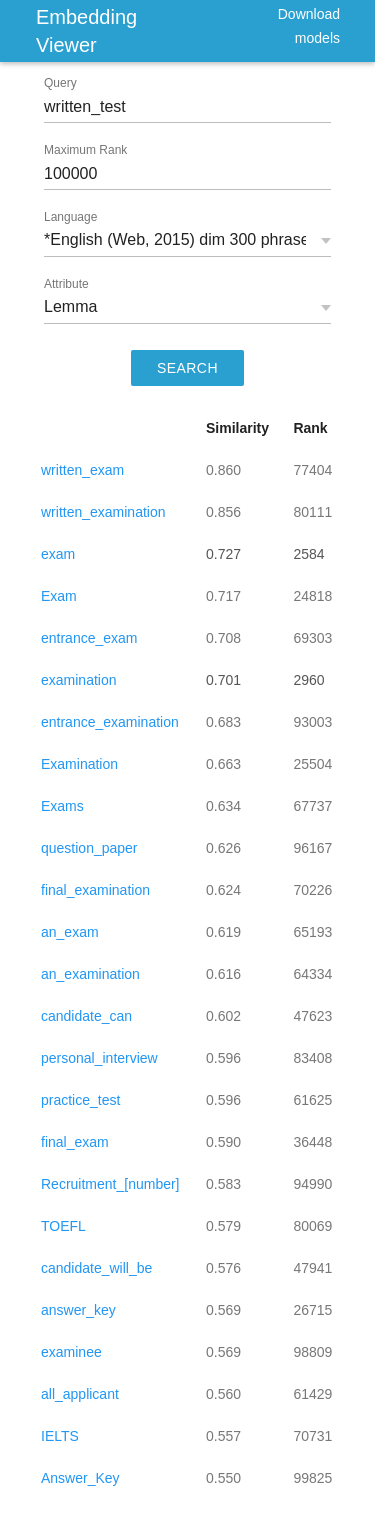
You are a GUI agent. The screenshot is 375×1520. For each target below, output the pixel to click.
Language (70, 217)
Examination (79, 764)
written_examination (103, 512)
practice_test (80, 1100)
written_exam (82, 470)
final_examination (95, 890)
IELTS (60, 1436)
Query (60, 83)
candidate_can (86, 1016)
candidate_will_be (96, 1268)
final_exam (75, 1142)
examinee (71, 1352)
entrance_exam (89, 638)
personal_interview (99, 1058)
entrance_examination (110, 722)
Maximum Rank (85, 150)
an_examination (90, 974)
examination (79, 680)
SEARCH (187, 368)
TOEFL (63, 1226)
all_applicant (80, 1394)
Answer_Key (80, 1478)
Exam (59, 596)
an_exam (70, 932)
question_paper (89, 848)
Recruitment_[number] (110, 1184)
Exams (62, 806)
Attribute (66, 284)
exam (58, 554)
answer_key (78, 1310)
